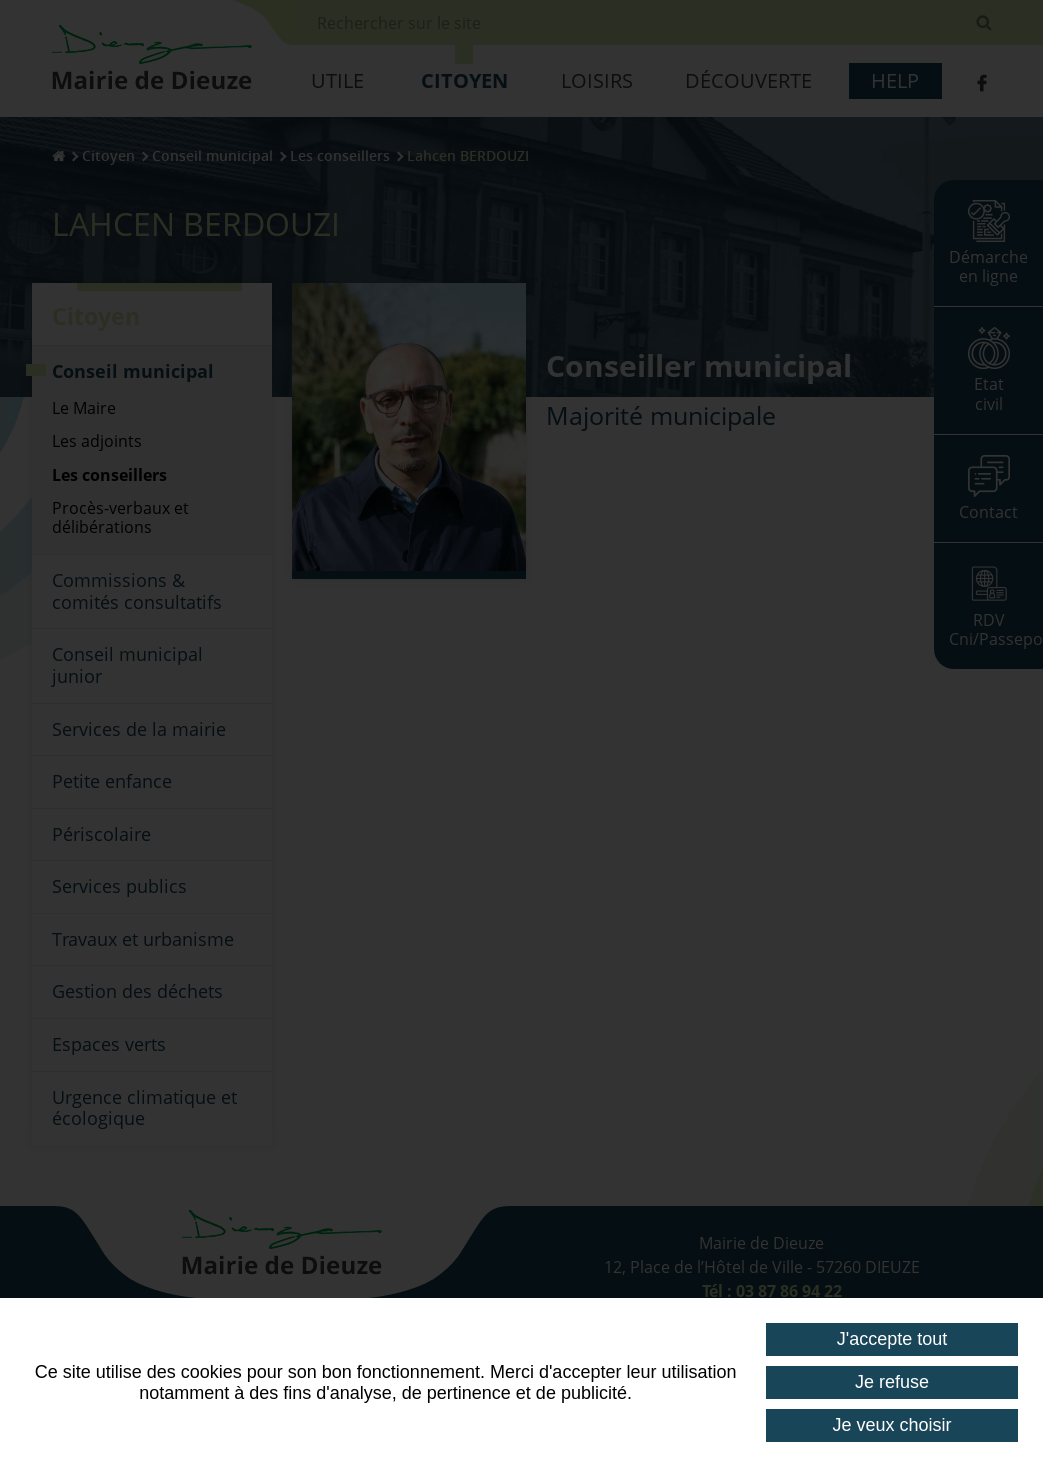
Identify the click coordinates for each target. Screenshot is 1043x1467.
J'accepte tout (892, 1339)
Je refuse (892, 1382)
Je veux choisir (892, 1425)
